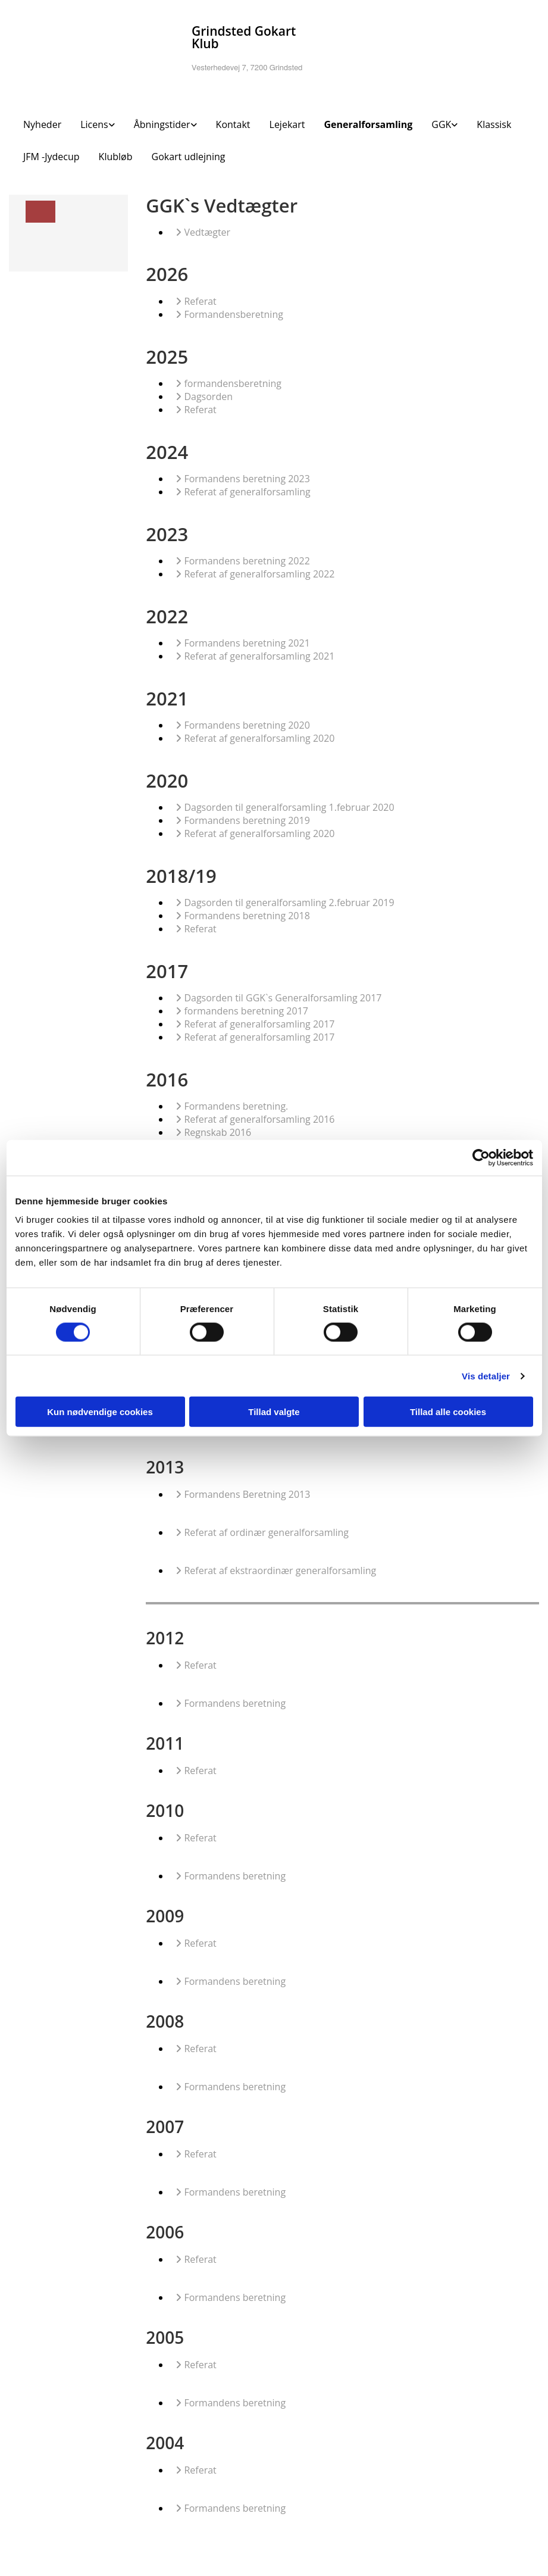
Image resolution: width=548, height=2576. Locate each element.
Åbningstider (162, 124)
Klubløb (116, 156)
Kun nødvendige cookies (100, 1412)
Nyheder (42, 124)
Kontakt (233, 124)
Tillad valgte (273, 1412)
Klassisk (494, 124)
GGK (441, 124)
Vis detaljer (486, 1375)
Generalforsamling (368, 124)
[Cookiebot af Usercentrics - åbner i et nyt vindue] (481, 1157)
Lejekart (287, 124)
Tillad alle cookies (448, 1412)
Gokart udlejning (189, 156)
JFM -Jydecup (51, 156)
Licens (94, 124)
